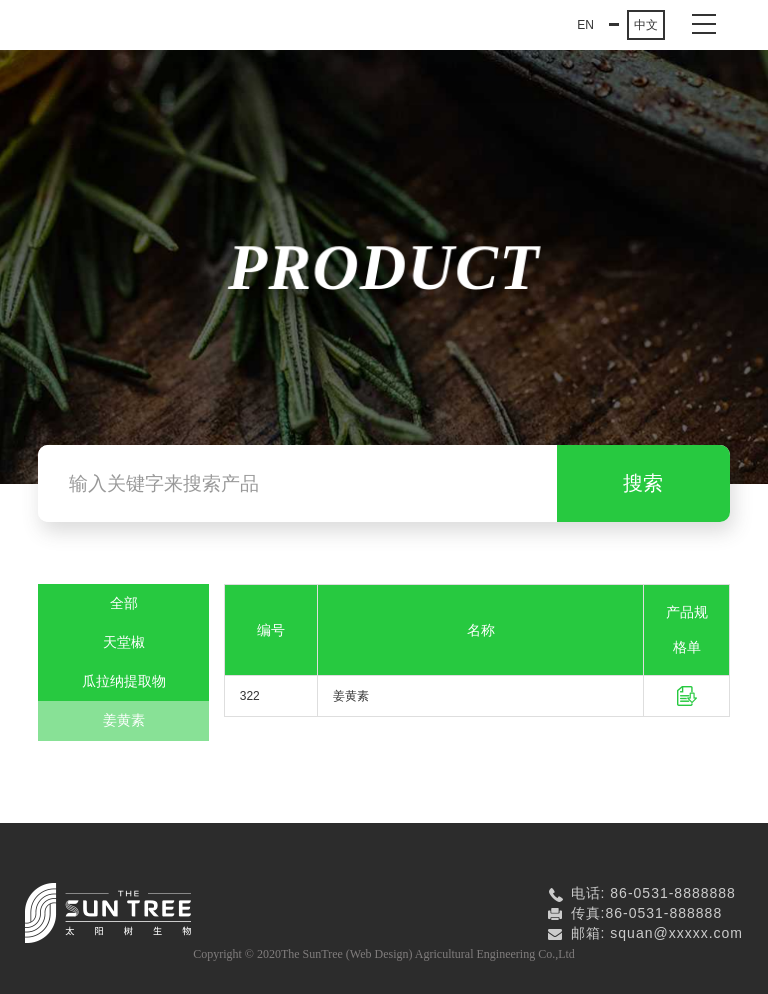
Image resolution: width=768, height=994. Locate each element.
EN (585, 25)
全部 (124, 603)
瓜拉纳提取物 (124, 681)
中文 (646, 25)
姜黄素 (124, 720)
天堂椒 (124, 642)
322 (250, 696)
